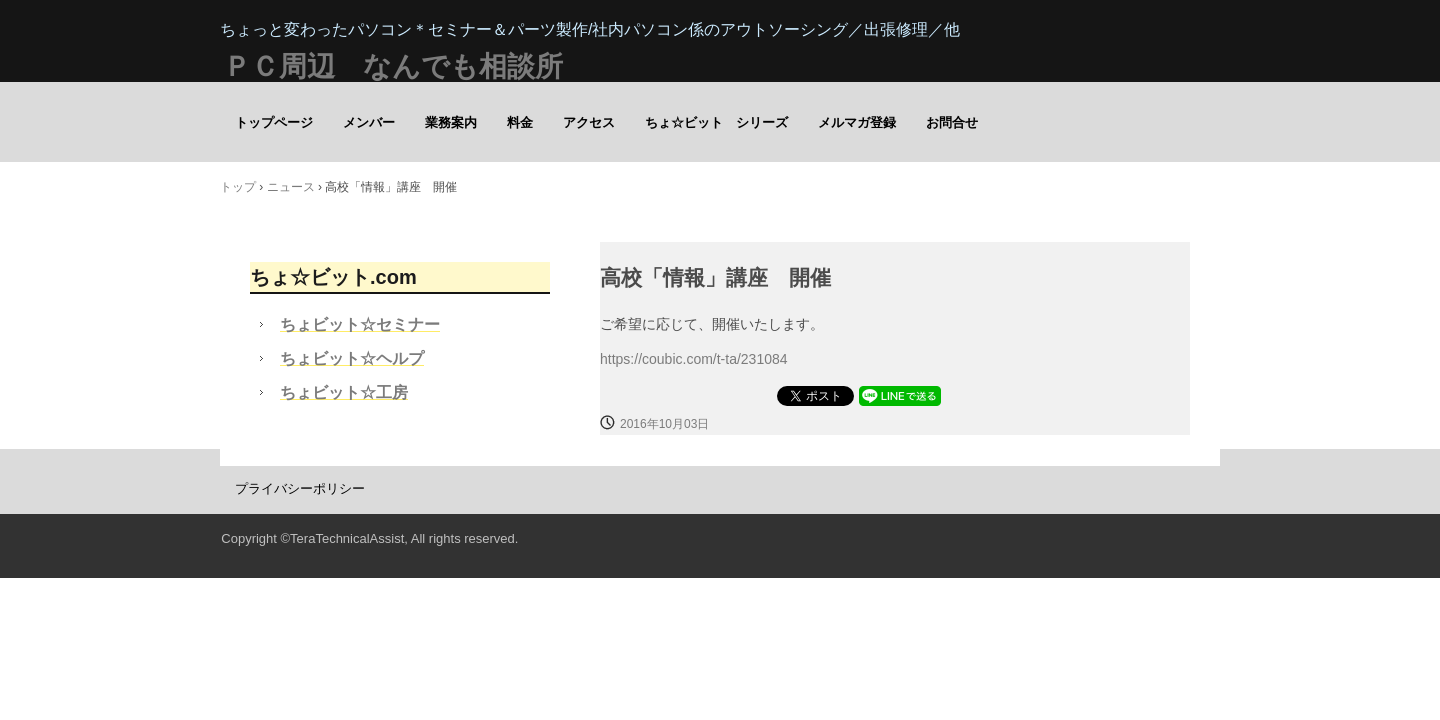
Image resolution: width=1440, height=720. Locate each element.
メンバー (369, 122)
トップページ (274, 122)
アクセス (589, 122)
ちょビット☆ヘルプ (352, 358)
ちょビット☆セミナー (360, 324)
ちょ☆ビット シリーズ (716, 122)
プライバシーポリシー (300, 488)
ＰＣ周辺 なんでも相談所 (393, 66)
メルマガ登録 (857, 122)
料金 (520, 122)
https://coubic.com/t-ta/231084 (694, 359)
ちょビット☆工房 (344, 392)
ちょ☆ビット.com (333, 277)
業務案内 (451, 122)
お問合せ (952, 122)
